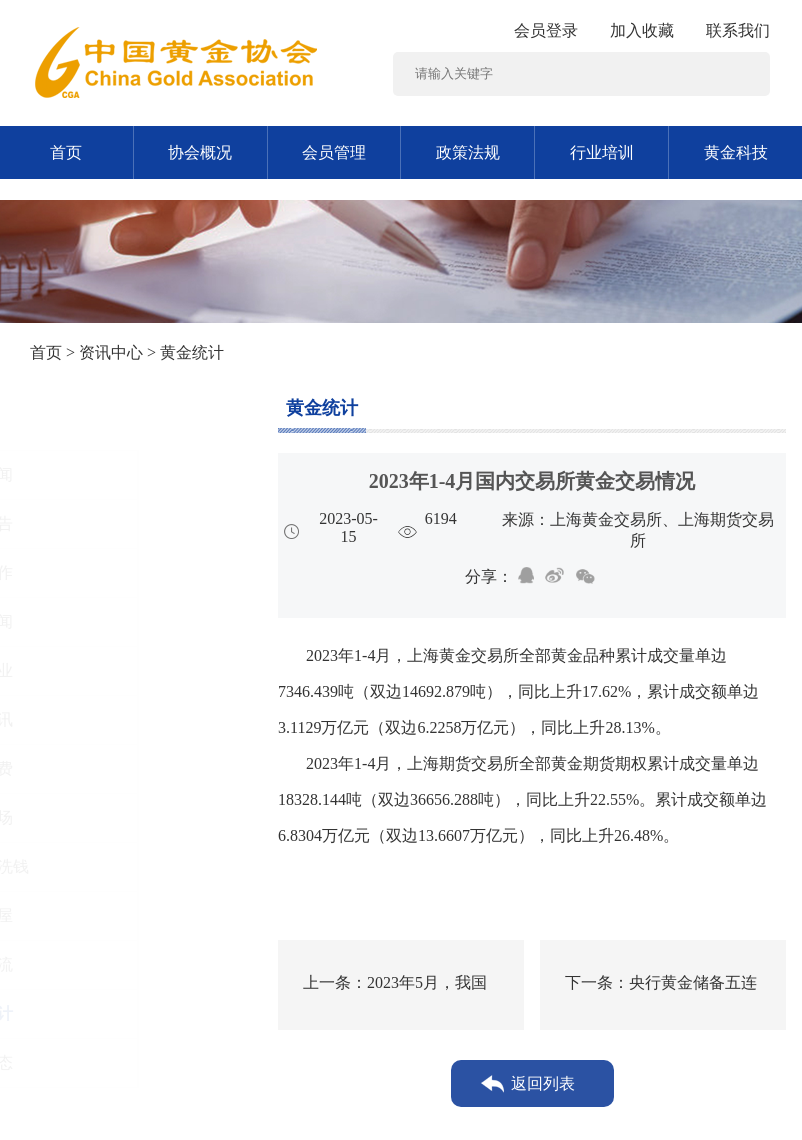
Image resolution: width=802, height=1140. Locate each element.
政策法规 (468, 152)
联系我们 (738, 30)
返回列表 (543, 1083)
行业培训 (602, 152)
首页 (66, 152)
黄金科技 (736, 152)
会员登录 (546, 30)
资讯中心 (111, 352)
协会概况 (200, 152)
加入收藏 (642, 30)
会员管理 (334, 152)
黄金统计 (322, 408)
